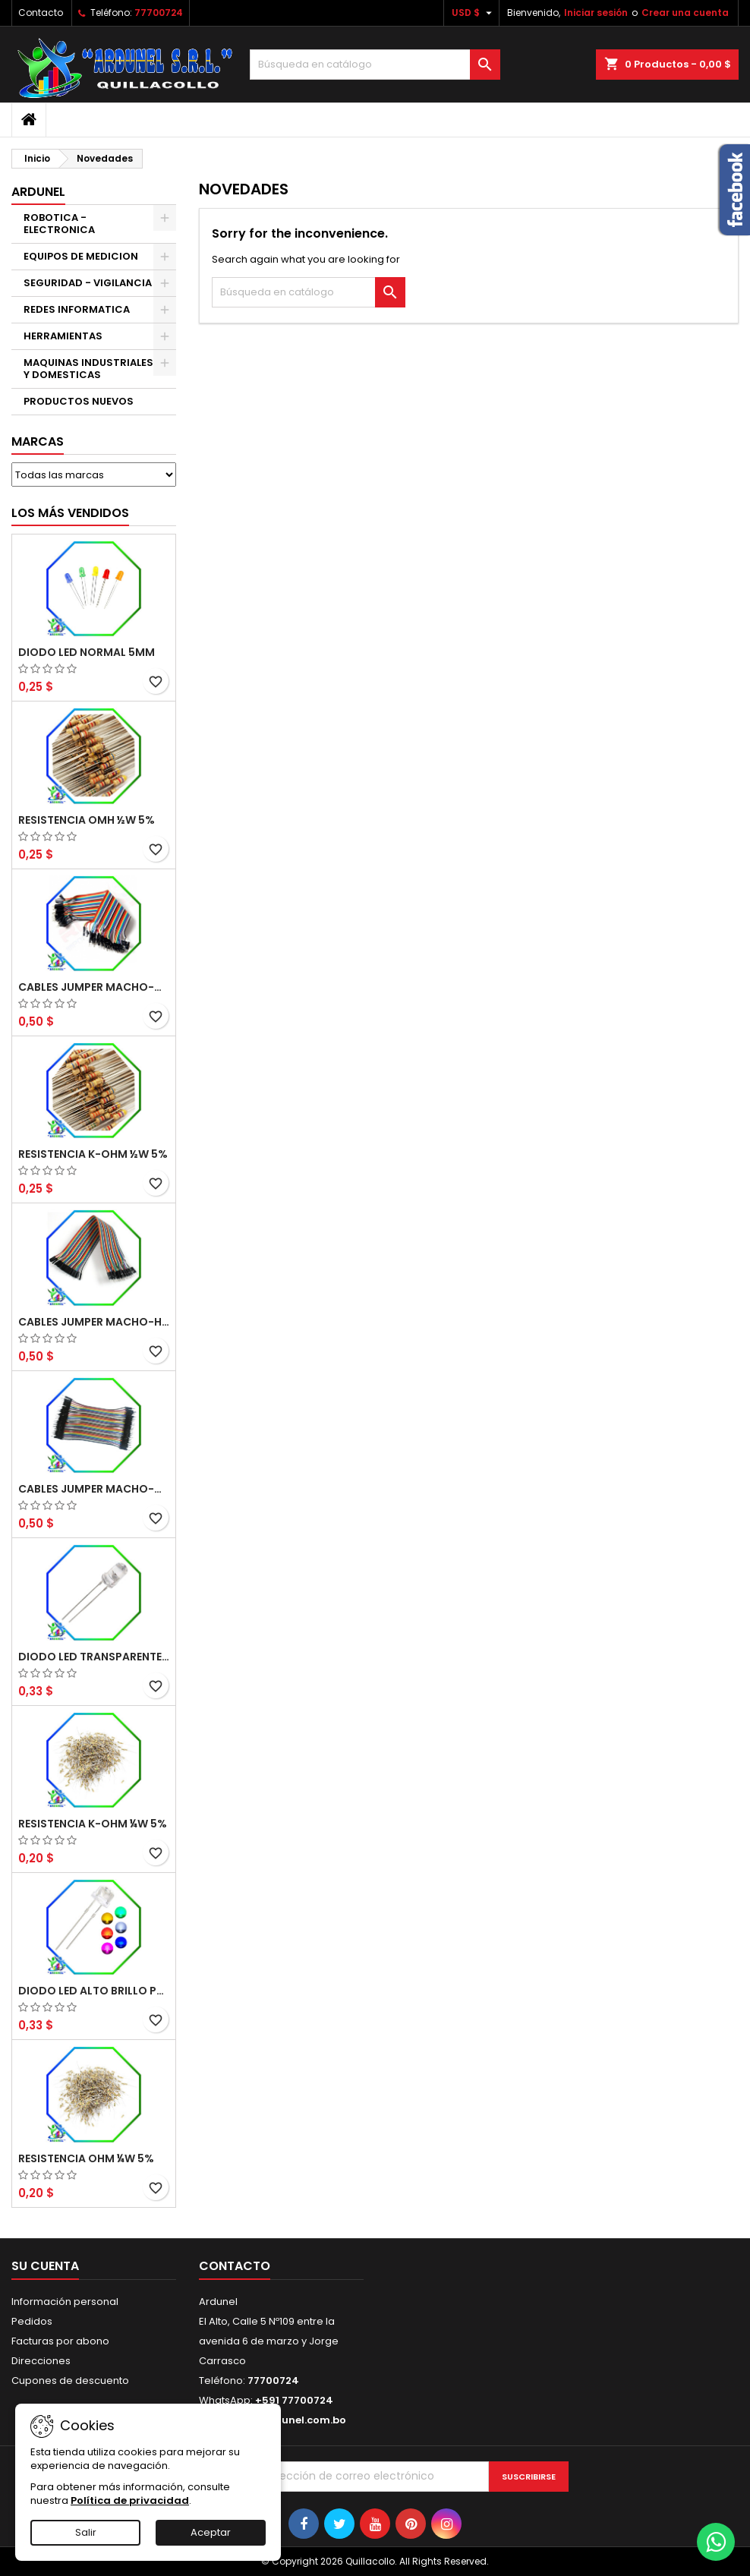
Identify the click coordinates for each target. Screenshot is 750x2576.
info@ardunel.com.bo (288, 2420)
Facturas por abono (60, 2341)
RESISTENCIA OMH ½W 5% (86, 820)
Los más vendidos (70, 513)
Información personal (64, 2301)
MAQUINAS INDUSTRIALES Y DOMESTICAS (88, 368)
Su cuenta (45, 2266)
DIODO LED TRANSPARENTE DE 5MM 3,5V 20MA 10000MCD (93, 1657)
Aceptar (211, 2532)
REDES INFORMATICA (77, 309)
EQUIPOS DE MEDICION (81, 256)
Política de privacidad (130, 2500)
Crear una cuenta (685, 12)
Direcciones (41, 2361)
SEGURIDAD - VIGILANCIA (88, 283)
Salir (85, 2532)
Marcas (37, 441)
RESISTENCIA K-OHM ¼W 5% (92, 1824)
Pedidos (31, 2321)
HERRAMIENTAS (63, 336)
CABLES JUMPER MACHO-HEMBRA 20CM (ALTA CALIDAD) (93, 1322)
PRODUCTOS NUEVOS (79, 401)
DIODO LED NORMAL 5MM (86, 652)
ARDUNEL (38, 191)
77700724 (158, 12)
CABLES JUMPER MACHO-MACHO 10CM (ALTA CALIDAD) (93, 1489)
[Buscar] (374, 64)
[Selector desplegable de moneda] (474, 13)
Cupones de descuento (70, 2380)
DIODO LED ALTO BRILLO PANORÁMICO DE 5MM (93, 1991)
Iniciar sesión (596, 12)
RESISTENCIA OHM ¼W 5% (86, 2158)
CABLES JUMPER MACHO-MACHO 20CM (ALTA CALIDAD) (93, 987)
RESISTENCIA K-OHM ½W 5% (93, 1154)
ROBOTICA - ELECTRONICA (59, 223)
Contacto (40, 12)
